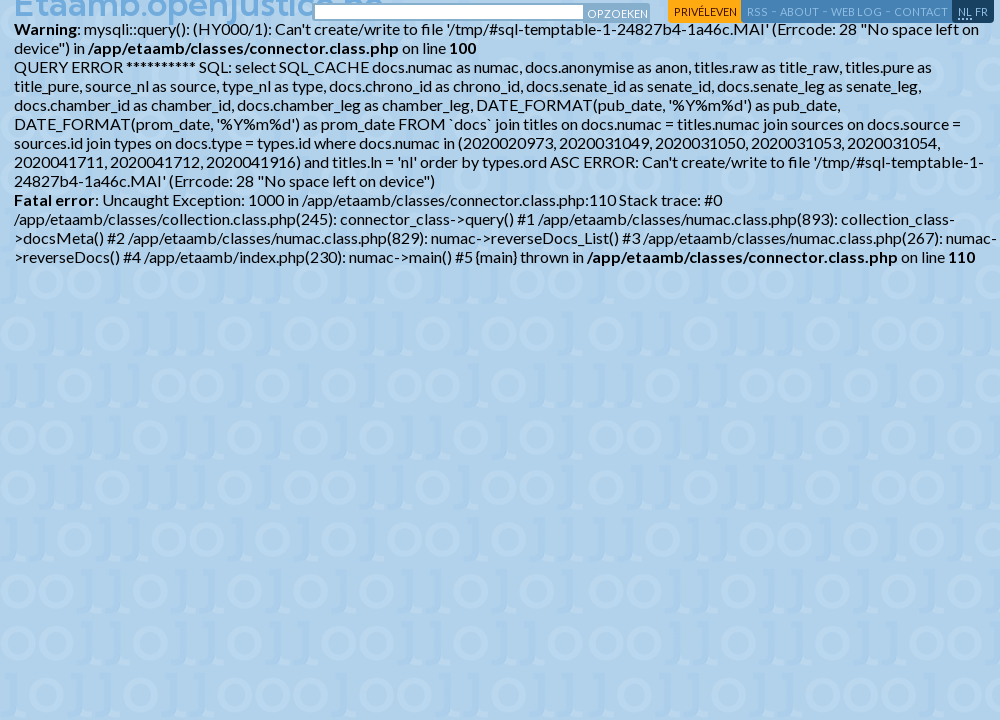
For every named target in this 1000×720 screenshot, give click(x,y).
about (799, 11)
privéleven (705, 11)
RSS (757, 11)
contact (921, 11)
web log (856, 11)
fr (981, 11)
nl (965, 11)
